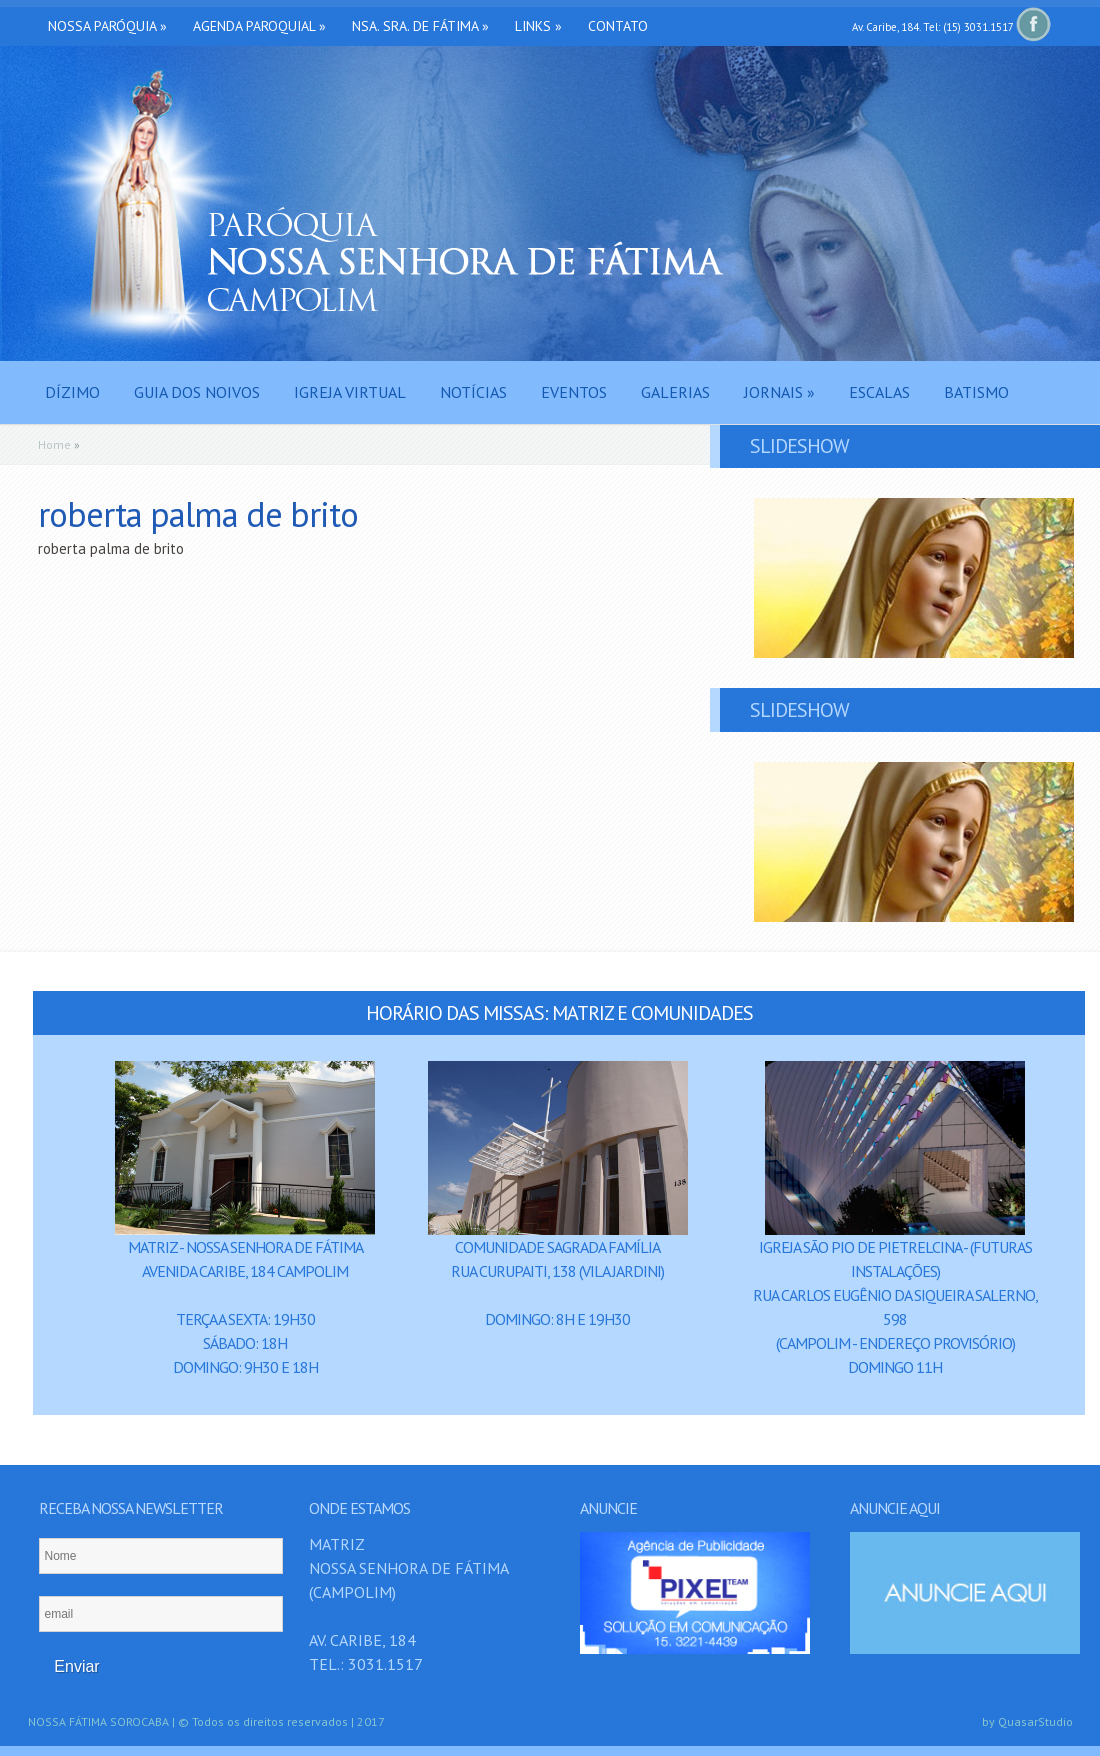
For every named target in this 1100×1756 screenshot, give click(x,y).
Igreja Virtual (350, 392)
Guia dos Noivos (197, 392)
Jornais (779, 392)
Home (54, 444)
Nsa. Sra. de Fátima (420, 26)
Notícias (473, 392)
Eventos (574, 392)
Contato (618, 26)
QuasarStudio (1035, 1721)
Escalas (879, 392)
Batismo (976, 392)
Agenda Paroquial (259, 26)
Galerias (675, 392)
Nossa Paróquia (107, 26)
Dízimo (72, 392)
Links (538, 26)
